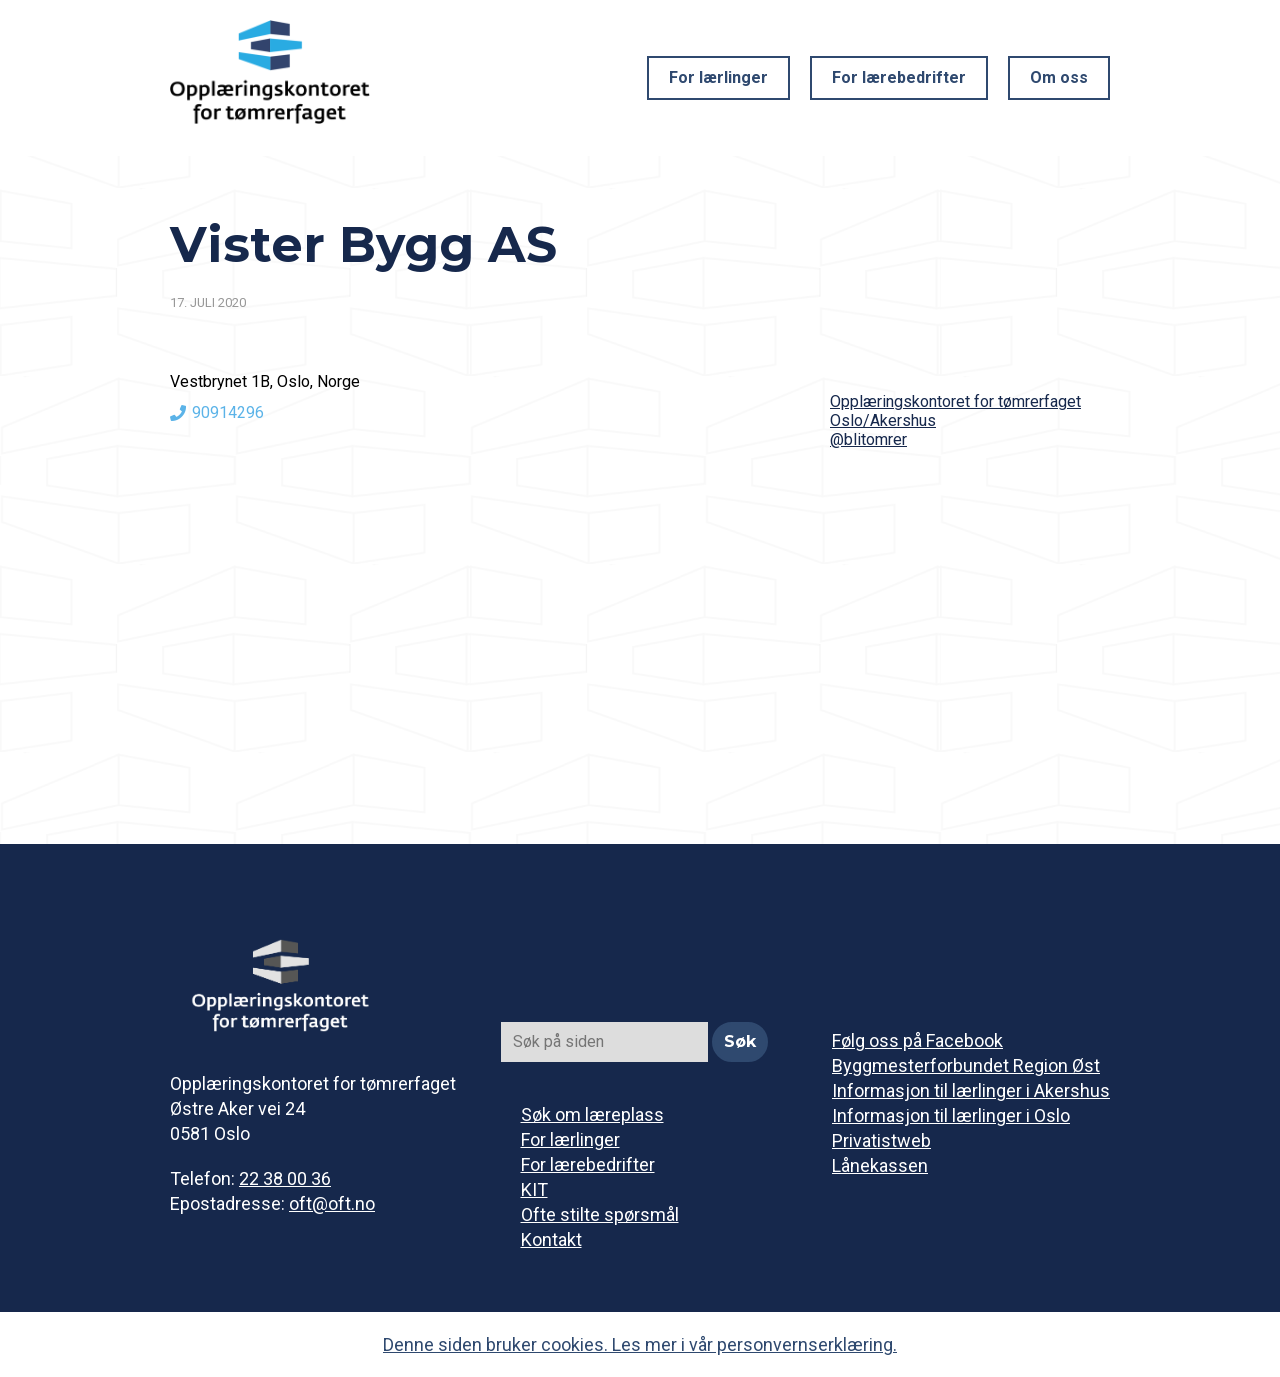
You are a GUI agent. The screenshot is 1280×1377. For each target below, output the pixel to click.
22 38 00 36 (285, 1178)
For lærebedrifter (899, 77)
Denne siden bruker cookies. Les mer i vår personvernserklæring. (640, 1344)
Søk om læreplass (592, 1114)
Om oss (1059, 77)
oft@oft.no (332, 1203)
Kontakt (551, 1239)
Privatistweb (881, 1140)
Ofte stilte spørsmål (600, 1214)
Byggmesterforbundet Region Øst (966, 1065)
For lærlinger (718, 77)
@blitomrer (868, 439)
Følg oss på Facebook (917, 1040)
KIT (534, 1189)
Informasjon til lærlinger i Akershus (971, 1090)
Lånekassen (880, 1165)
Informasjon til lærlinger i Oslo (951, 1115)
